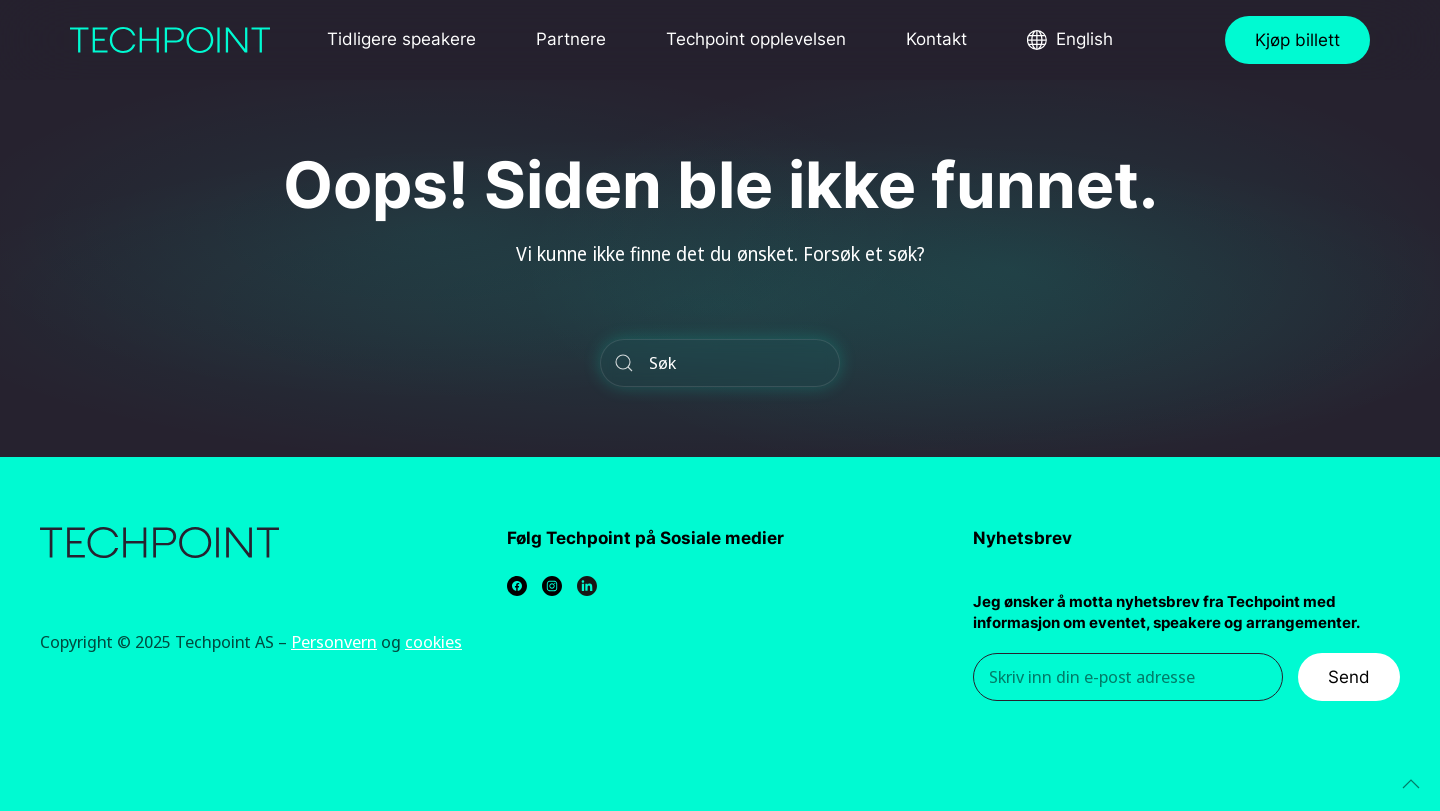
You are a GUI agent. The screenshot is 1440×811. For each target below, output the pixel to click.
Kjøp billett (1297, 40)
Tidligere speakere (401, 39)
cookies (433, 641)
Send (1349, 677)
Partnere (571, 39)
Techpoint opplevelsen (756, 39)
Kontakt (936, 39)
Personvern (334, 641)
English (1084, 39)
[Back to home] (170, 40)
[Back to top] (1411, 784)
